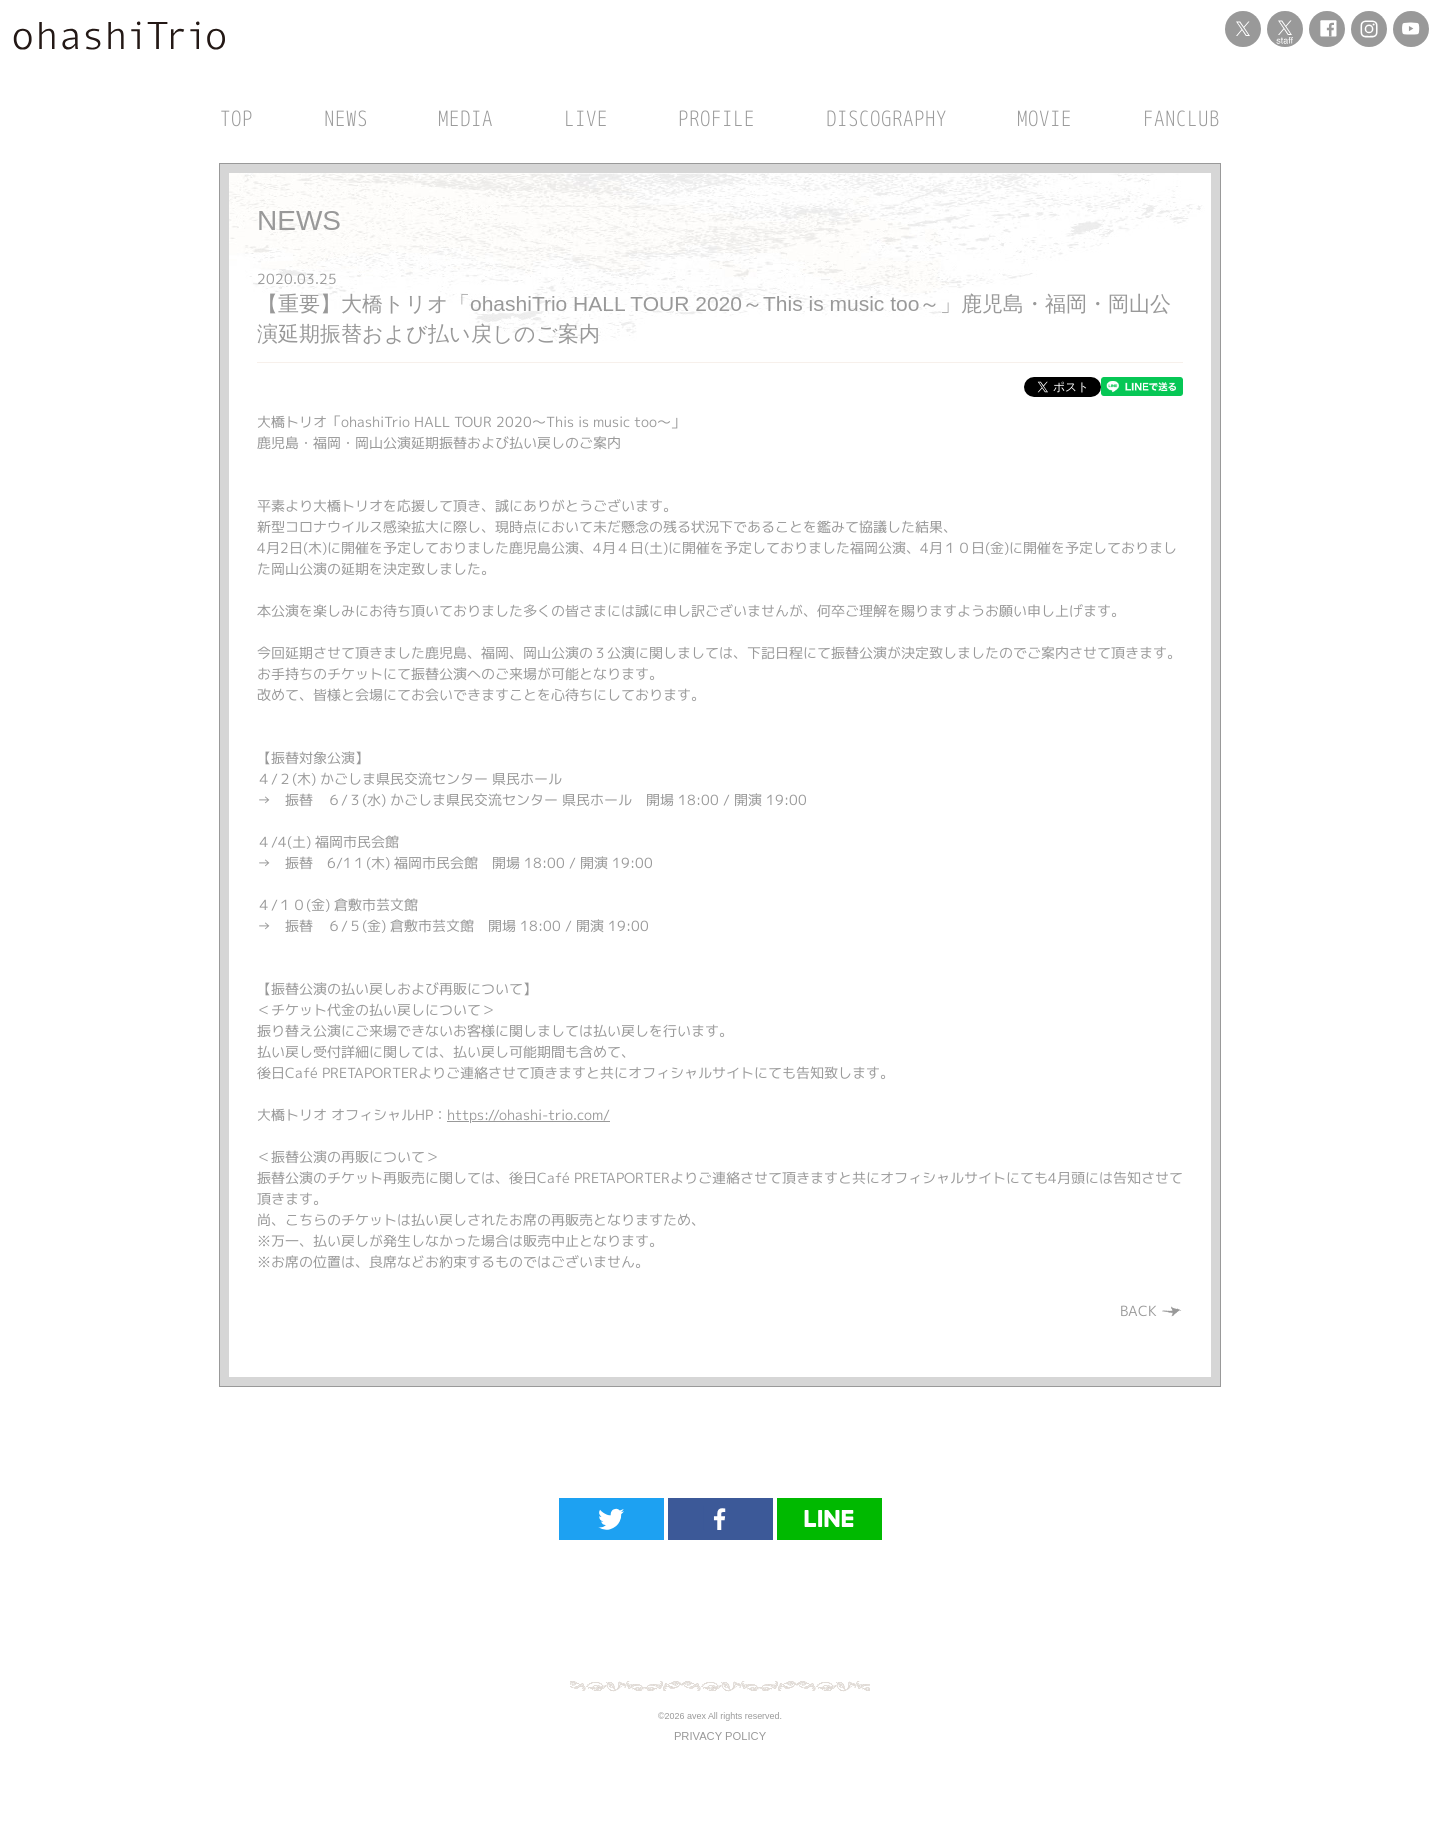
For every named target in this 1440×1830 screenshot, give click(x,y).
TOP (236, 118)
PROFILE (716, 118)
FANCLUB (1181, 118)
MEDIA (465, 118)
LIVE (586, 118)
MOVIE (1044, 118)
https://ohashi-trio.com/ (528, 1114)
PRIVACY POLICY (720, 1736)
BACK (1151, 1310)
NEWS (346, 118)
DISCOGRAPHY (886, 118)
